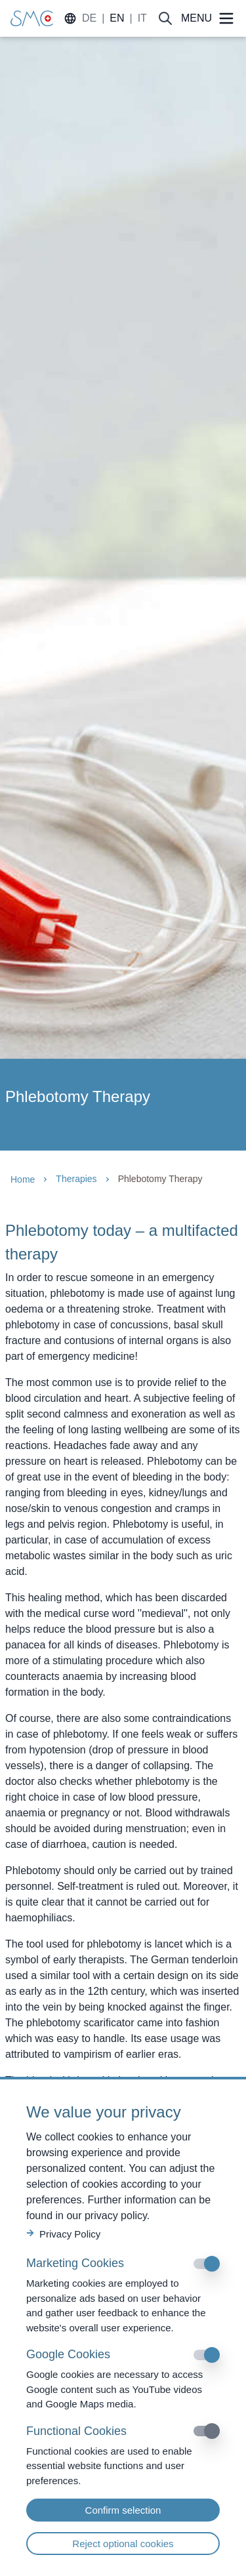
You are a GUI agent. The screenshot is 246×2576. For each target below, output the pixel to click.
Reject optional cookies (122, 2543)
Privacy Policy (63, 2233)
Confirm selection (123, 2510)
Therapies (76, 1179)
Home (22, 1179)
